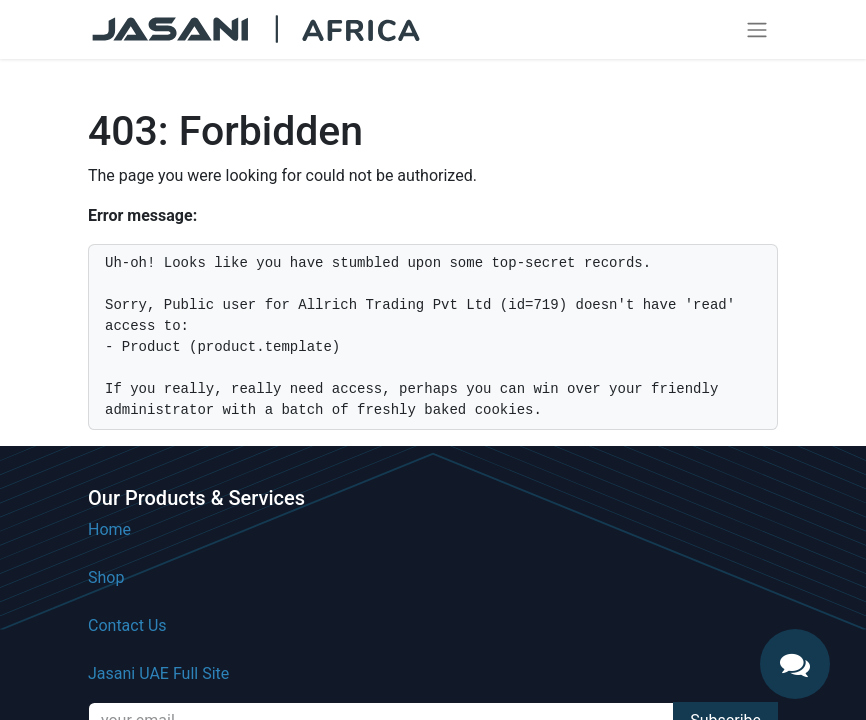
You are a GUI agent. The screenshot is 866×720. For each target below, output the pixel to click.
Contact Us (127, 625)
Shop (106, 577)
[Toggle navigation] (757, 29)
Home (109, 529)
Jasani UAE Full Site (158, 673)
